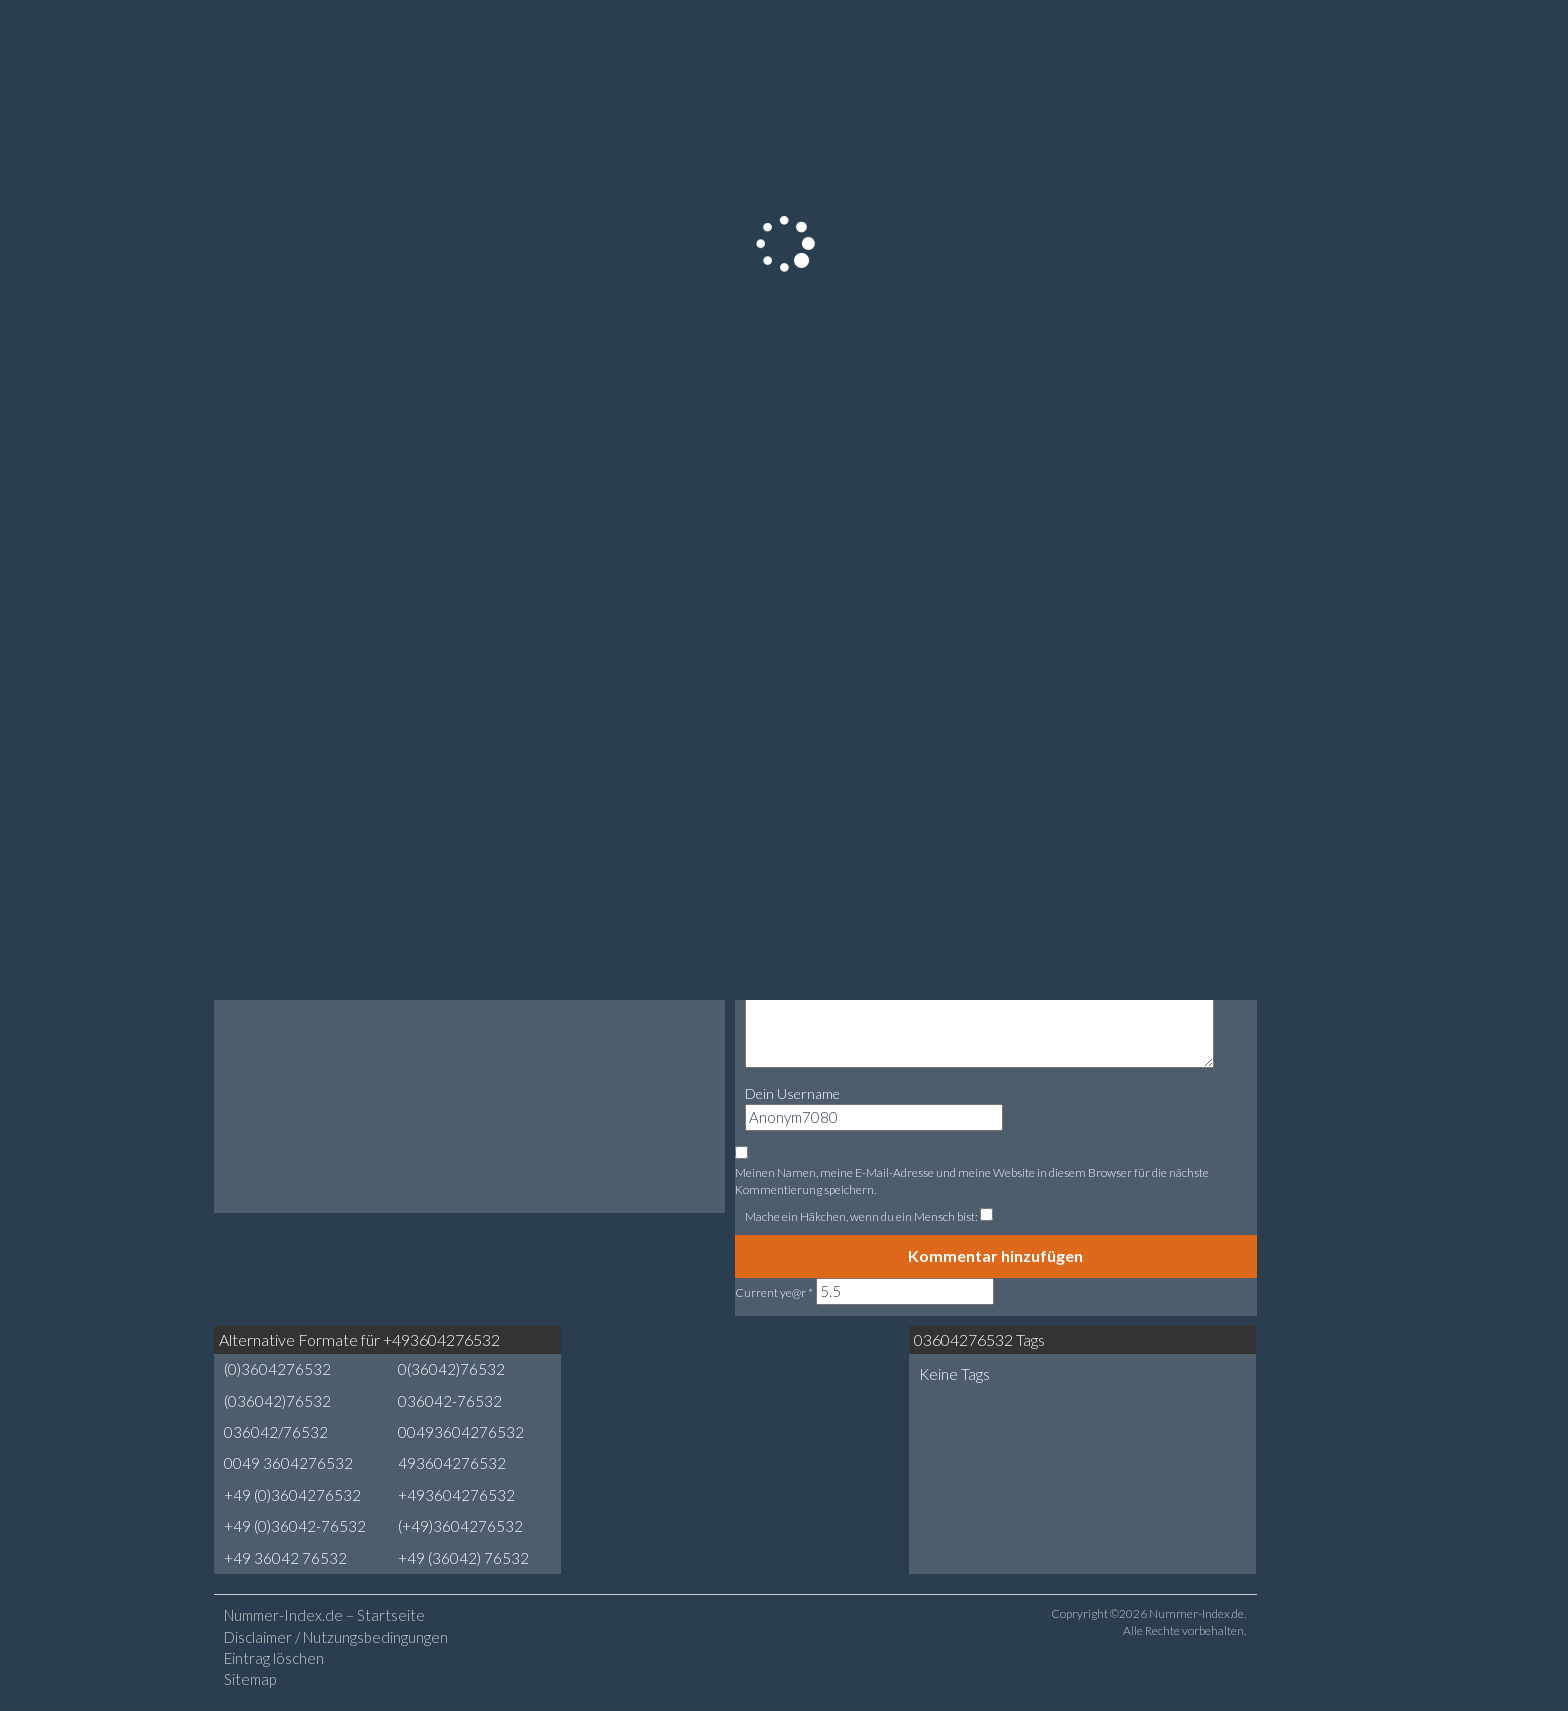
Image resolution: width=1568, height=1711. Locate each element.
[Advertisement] (735, 1401)
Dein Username (792, 1093)
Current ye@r (774, 1292)
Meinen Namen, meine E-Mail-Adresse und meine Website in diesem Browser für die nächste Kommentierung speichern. (972, 1181)
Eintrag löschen (274, 1658)
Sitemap (250, 1679)
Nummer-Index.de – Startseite (324, 1615)
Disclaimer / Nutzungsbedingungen (336, 1637)
